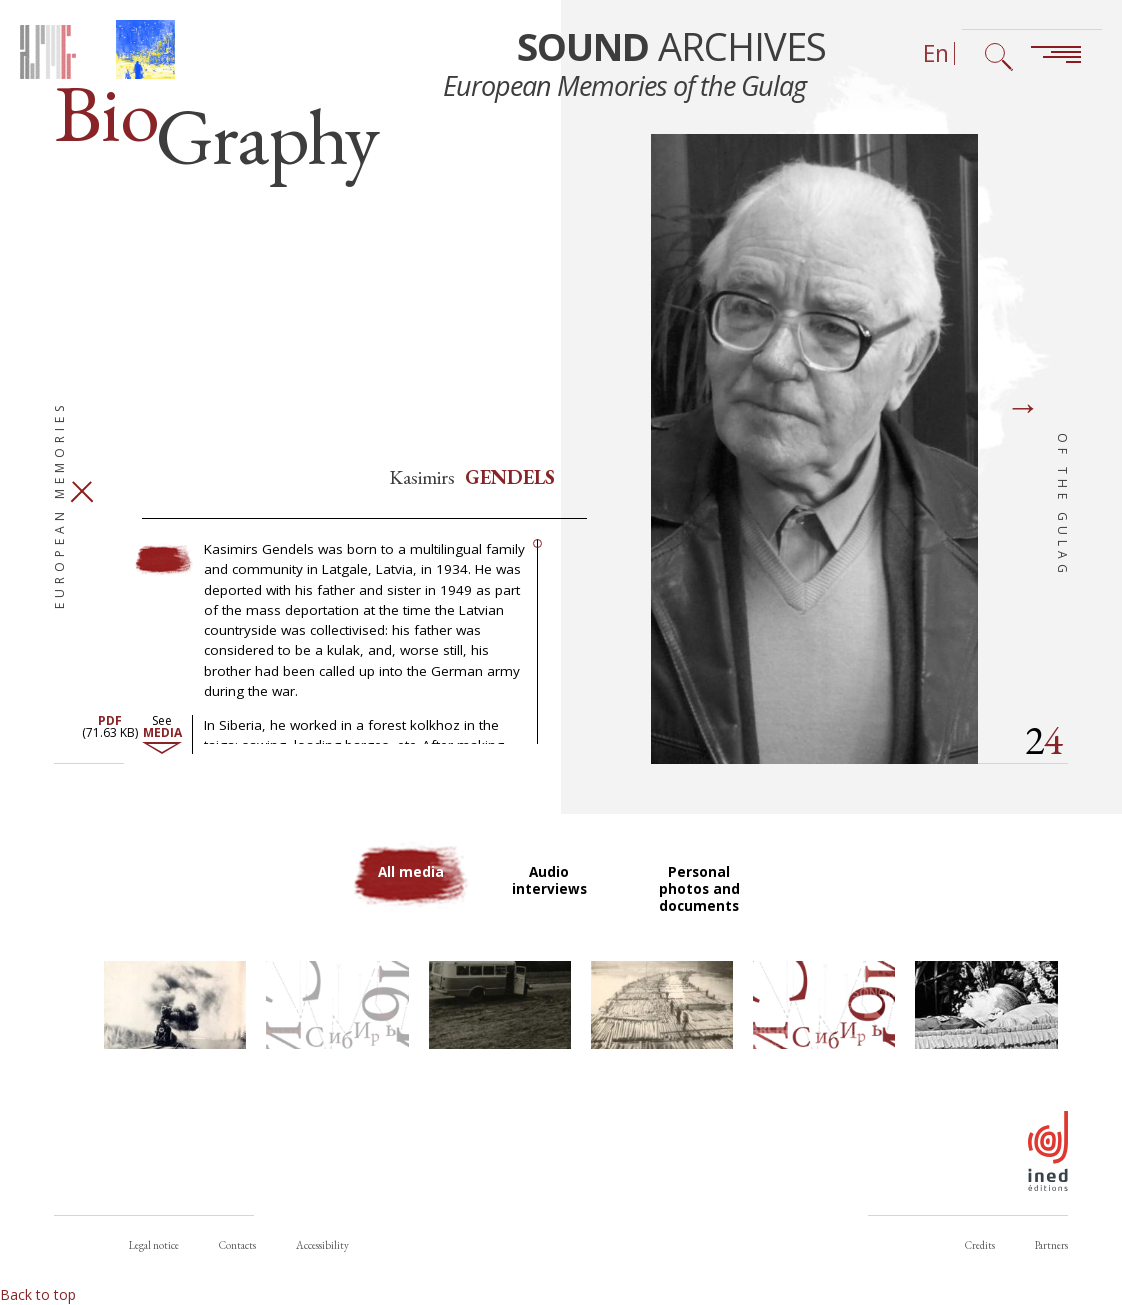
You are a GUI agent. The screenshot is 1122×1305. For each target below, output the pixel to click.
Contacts (237, 1245)
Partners (1051, 1245)
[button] (175, 1018)
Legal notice (154, 1245)
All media (411, 883)
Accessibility (322, 1245)
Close (82, 502)
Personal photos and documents (700, 901)
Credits (980, 1245)
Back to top (38, 1294)
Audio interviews (550, 892)
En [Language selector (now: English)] (936, 53)
